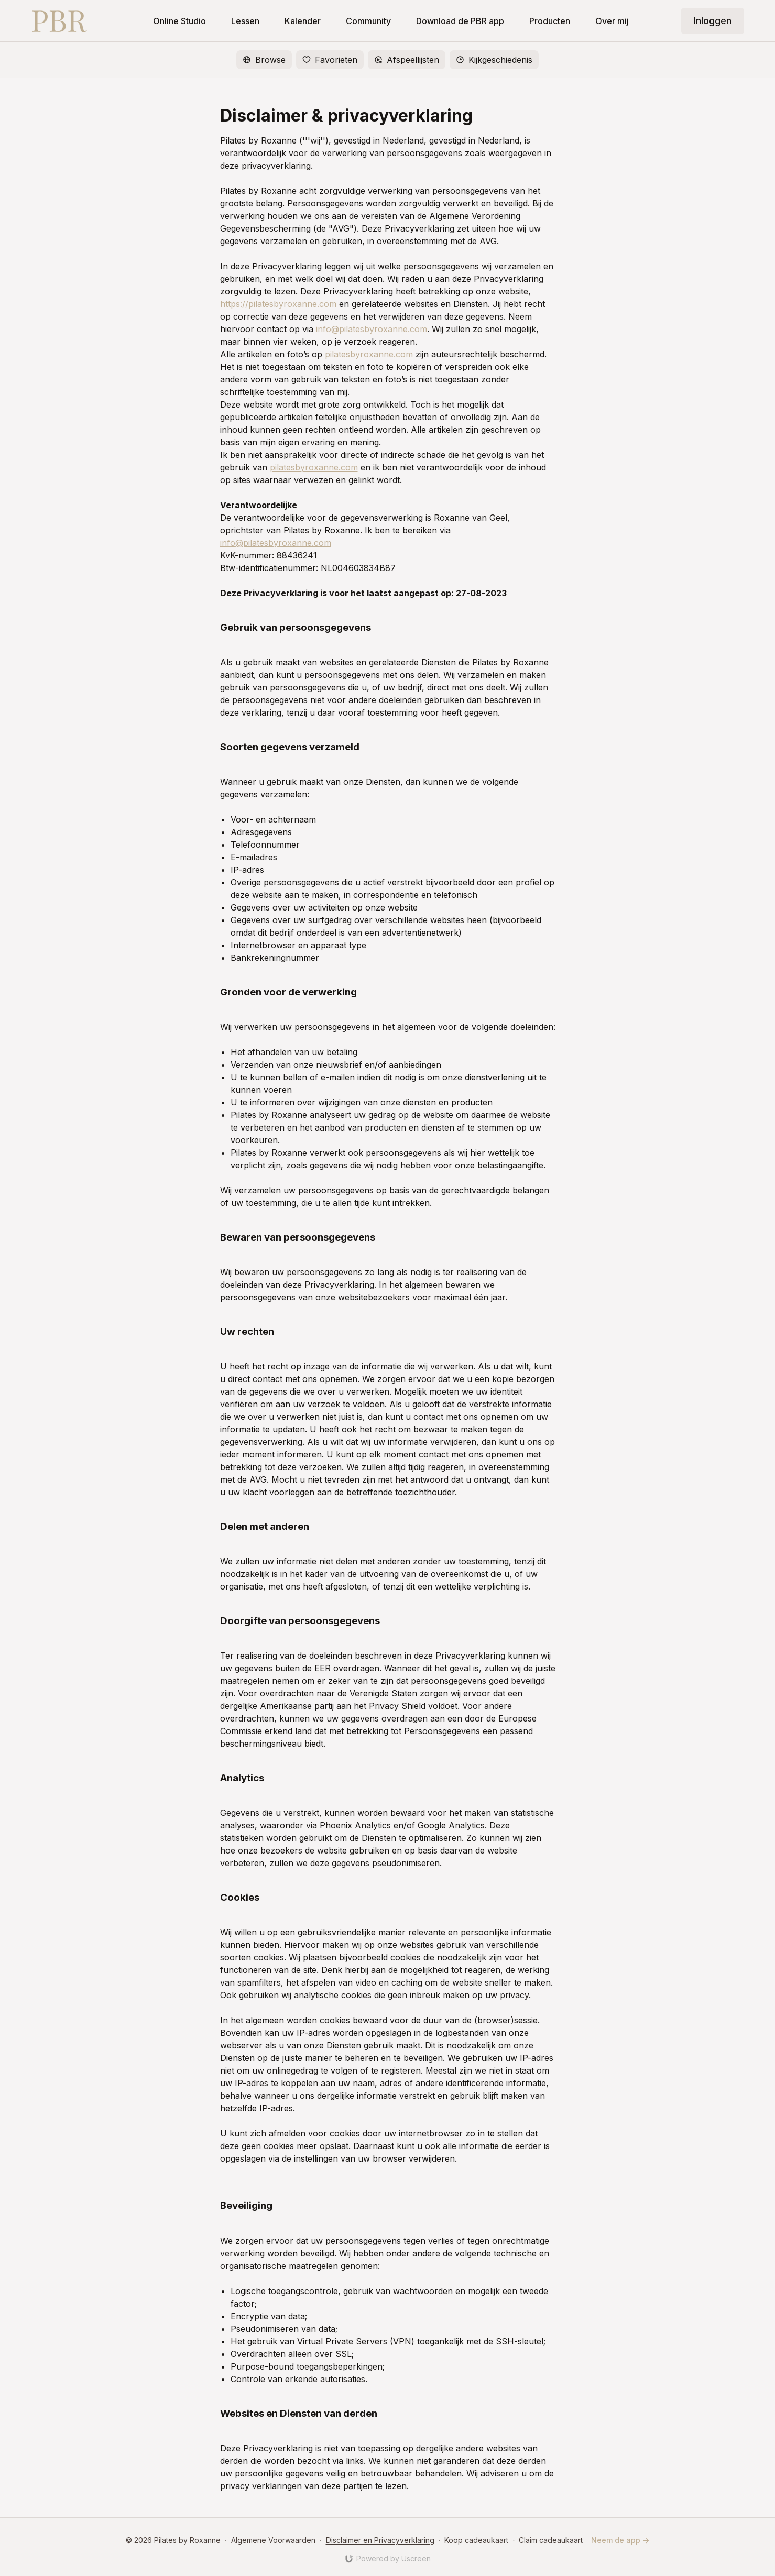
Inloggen (713, 20)
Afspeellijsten (406, 59)
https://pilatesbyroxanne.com (278, 304)
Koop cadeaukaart (476, 2540)
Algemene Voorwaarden (273, 2540)
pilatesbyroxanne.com (369, 354)
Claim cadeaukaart (551, 2540)
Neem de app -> (620, 2540)
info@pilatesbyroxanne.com (371, 329)
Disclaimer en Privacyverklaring (380, 2540)
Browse (264, 59)
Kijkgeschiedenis (494, 59)
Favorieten (329, 59)
